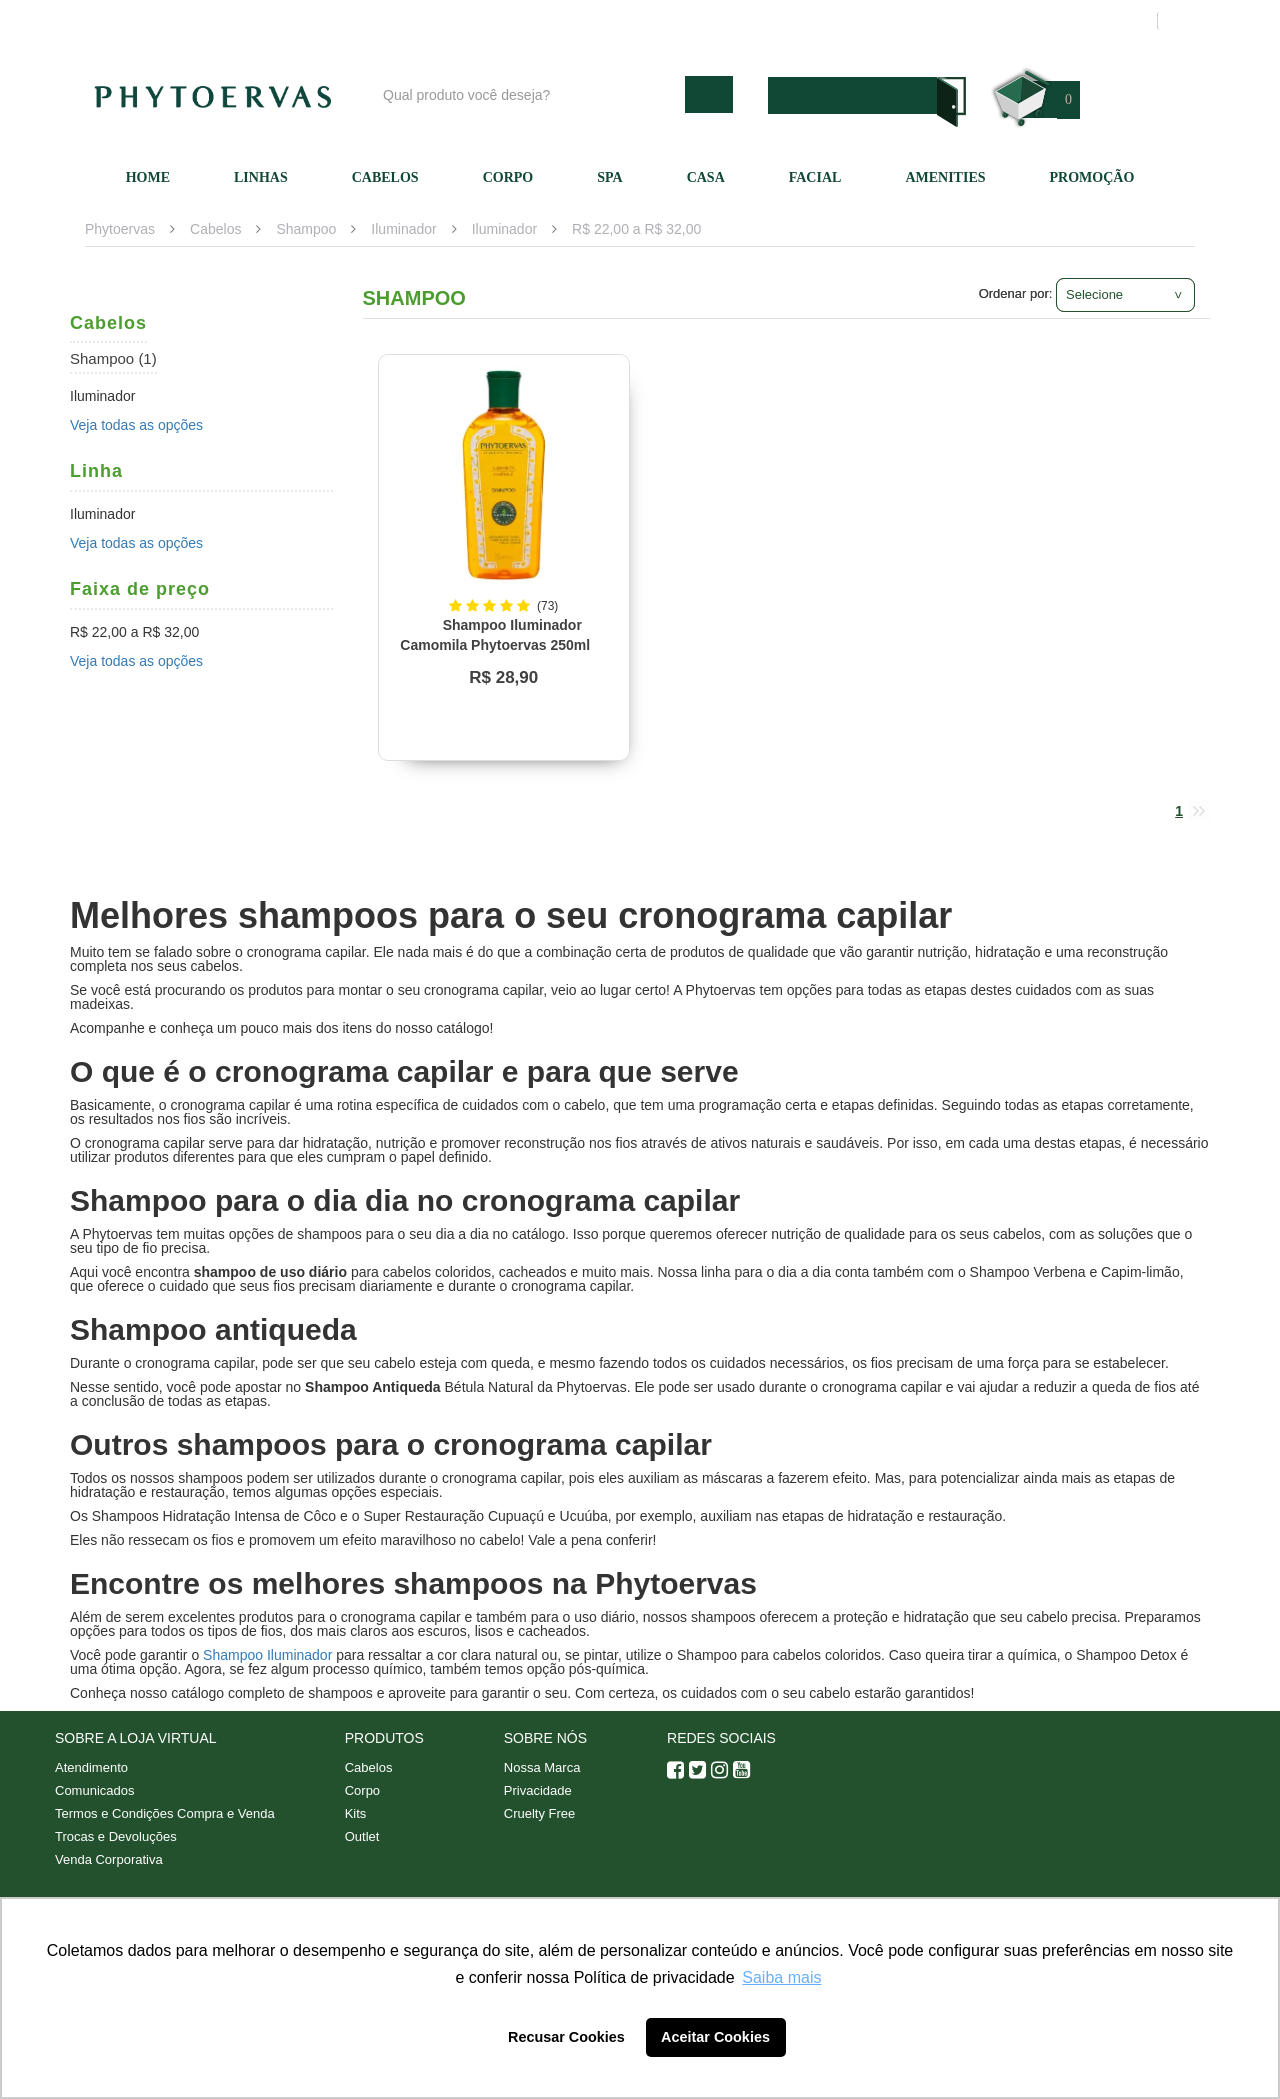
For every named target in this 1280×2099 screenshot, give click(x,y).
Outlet (362, 1836)
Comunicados (95, 1790)
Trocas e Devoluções (116, 1836)
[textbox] (529, 94)
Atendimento (845, 21)
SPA (609, 177)
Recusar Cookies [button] (566, 2037)
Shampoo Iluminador (267, 1655)
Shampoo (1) (113, 358)
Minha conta (952, 21)
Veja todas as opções (136, 425)
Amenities (945, 177)
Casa (706, 177)
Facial (815, 177)
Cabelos (385, 177)
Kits (356, 1813)
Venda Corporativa (109, 1859)
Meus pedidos (1064, 21)
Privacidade (538, 1790)
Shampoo (306, 229)
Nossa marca (734, 21)
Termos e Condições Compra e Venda (165, 1813)
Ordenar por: (1016, 293)
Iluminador (403, 229)
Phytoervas (120, 229)
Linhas (261, 177)
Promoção (1092, 177)
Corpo (508, 177)
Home (148, 177)
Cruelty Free (540, 1813)
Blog (647, 21)
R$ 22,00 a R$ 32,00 (636, 229)
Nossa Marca (542, 1767)
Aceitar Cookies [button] (715, 2037)
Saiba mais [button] (781, 1977)
